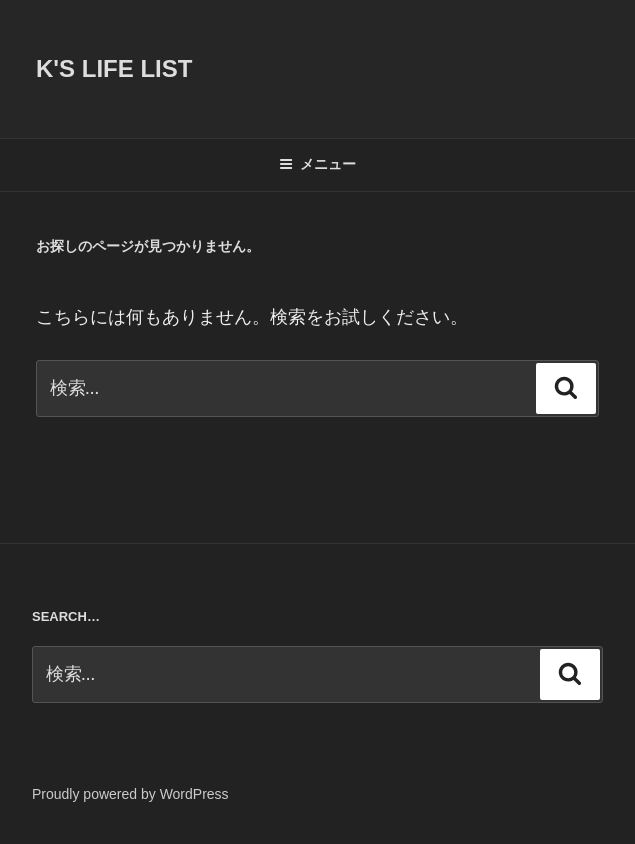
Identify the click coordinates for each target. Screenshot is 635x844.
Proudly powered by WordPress (130, 794)
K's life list (114, 68)
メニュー (317, 164)
